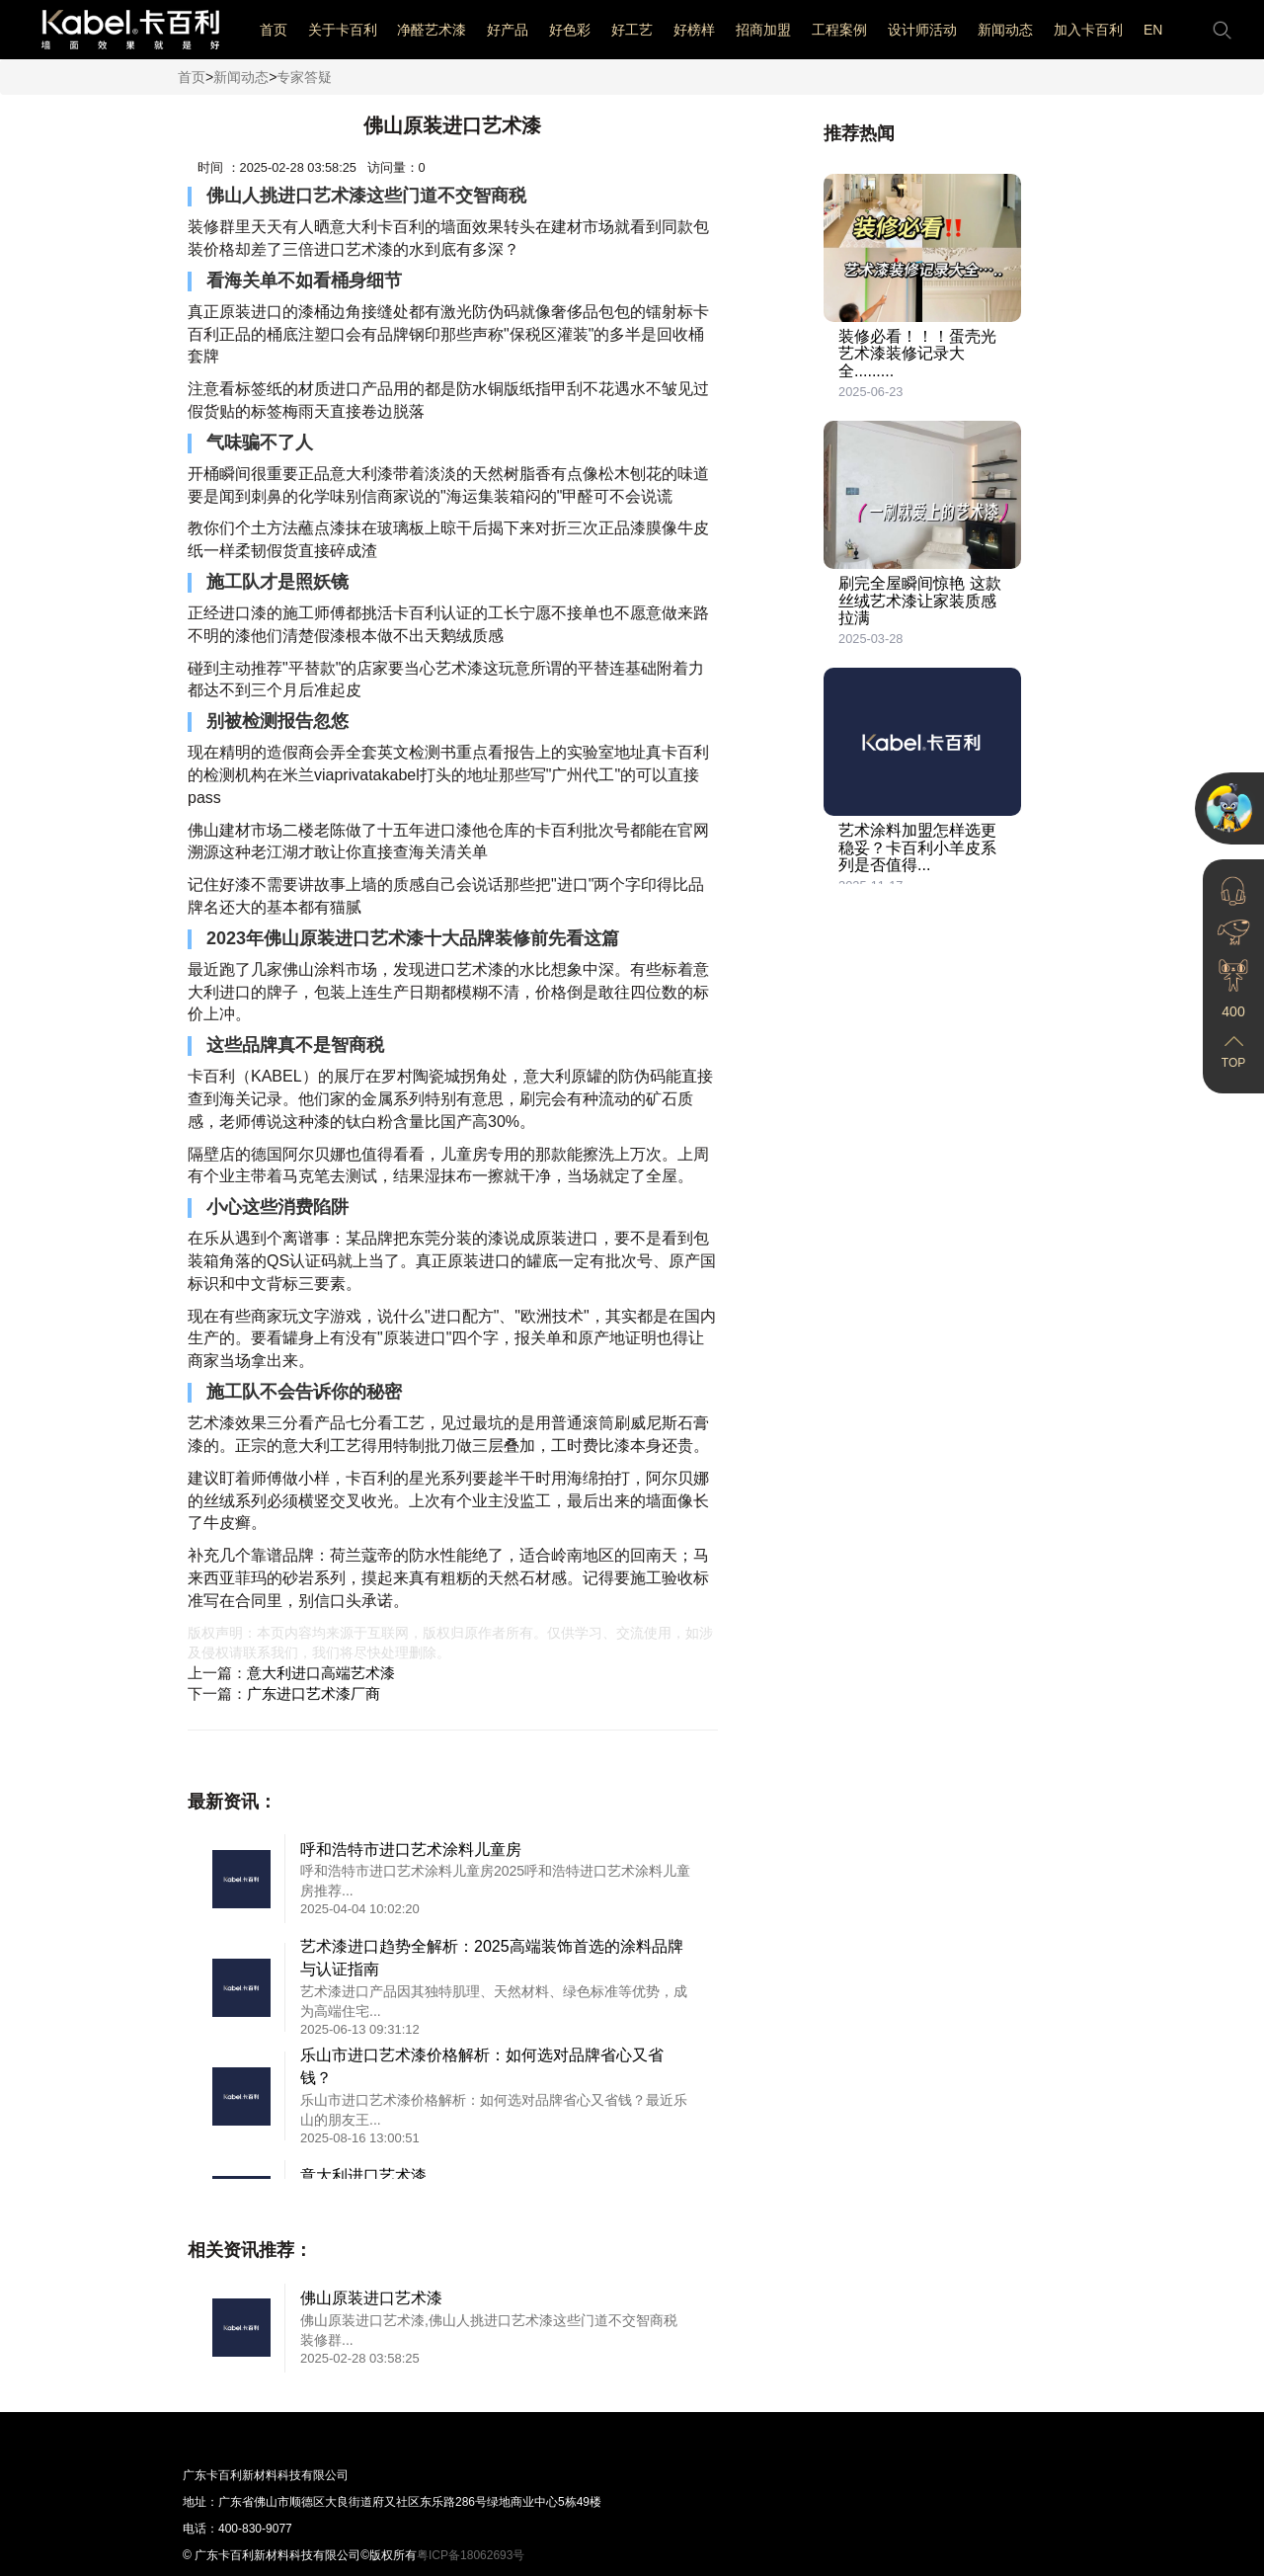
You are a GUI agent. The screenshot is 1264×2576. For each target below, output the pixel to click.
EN (1153, 30)
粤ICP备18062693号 (470, 2555)
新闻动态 (1005, 30)
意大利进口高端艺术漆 (321, 1672)
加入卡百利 (1088, 30)
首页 (273, 30)
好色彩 (570, 30)
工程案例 (839, 30)
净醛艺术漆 (431, 30)
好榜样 (694, 30)
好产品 (507, 30)
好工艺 (632, 30)
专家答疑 (304, 77)
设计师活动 (922, 30)
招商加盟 (763, 30)
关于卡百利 (342, 30)
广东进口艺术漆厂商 (313, 1693)
